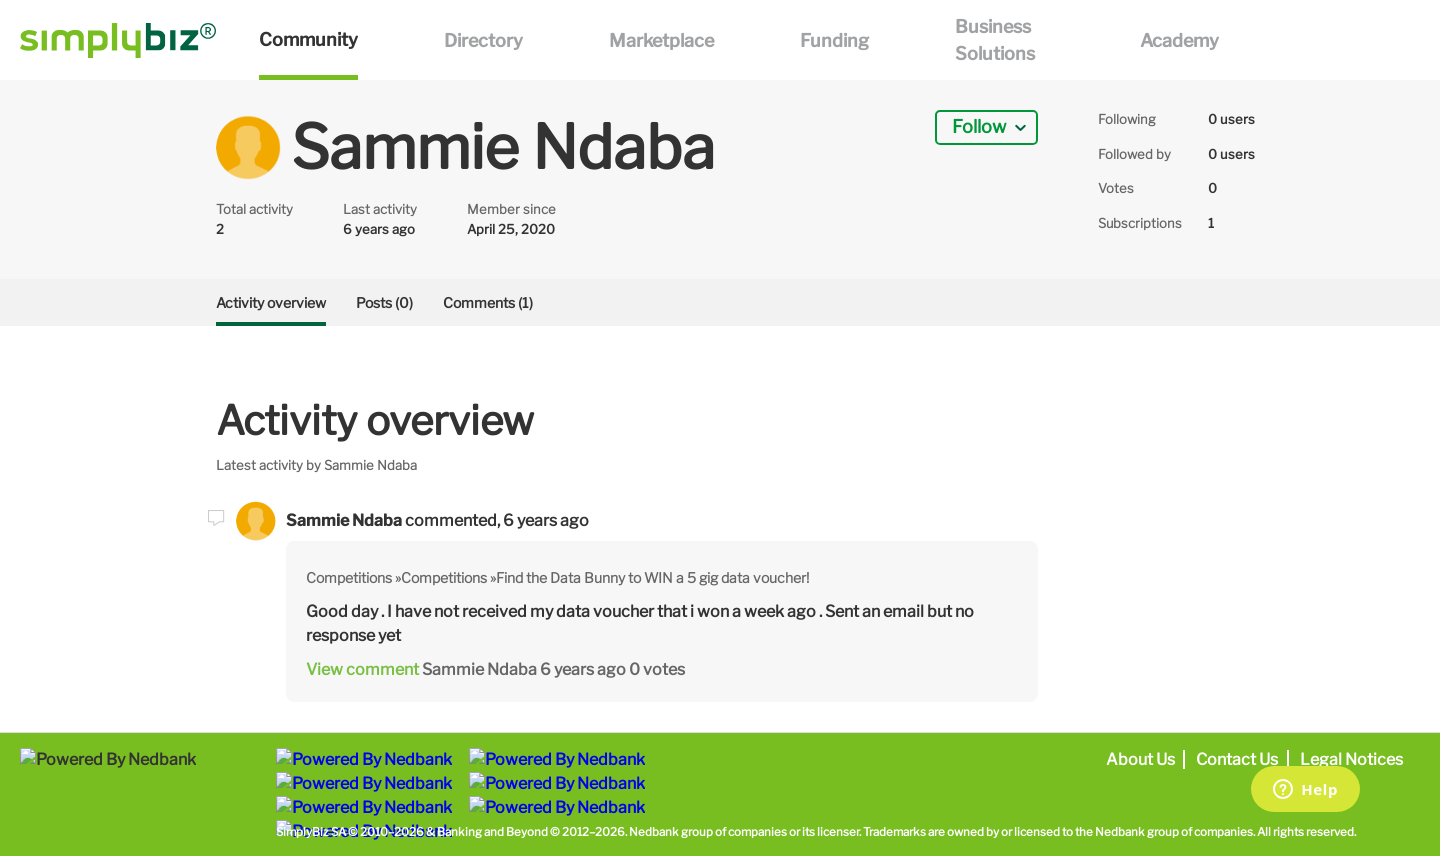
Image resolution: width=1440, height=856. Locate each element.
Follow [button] (979, 126)
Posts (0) (384, 302)
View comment (362, 669)
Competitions (349, 577)
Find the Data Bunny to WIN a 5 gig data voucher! (652, 577)
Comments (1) (488, 302)
